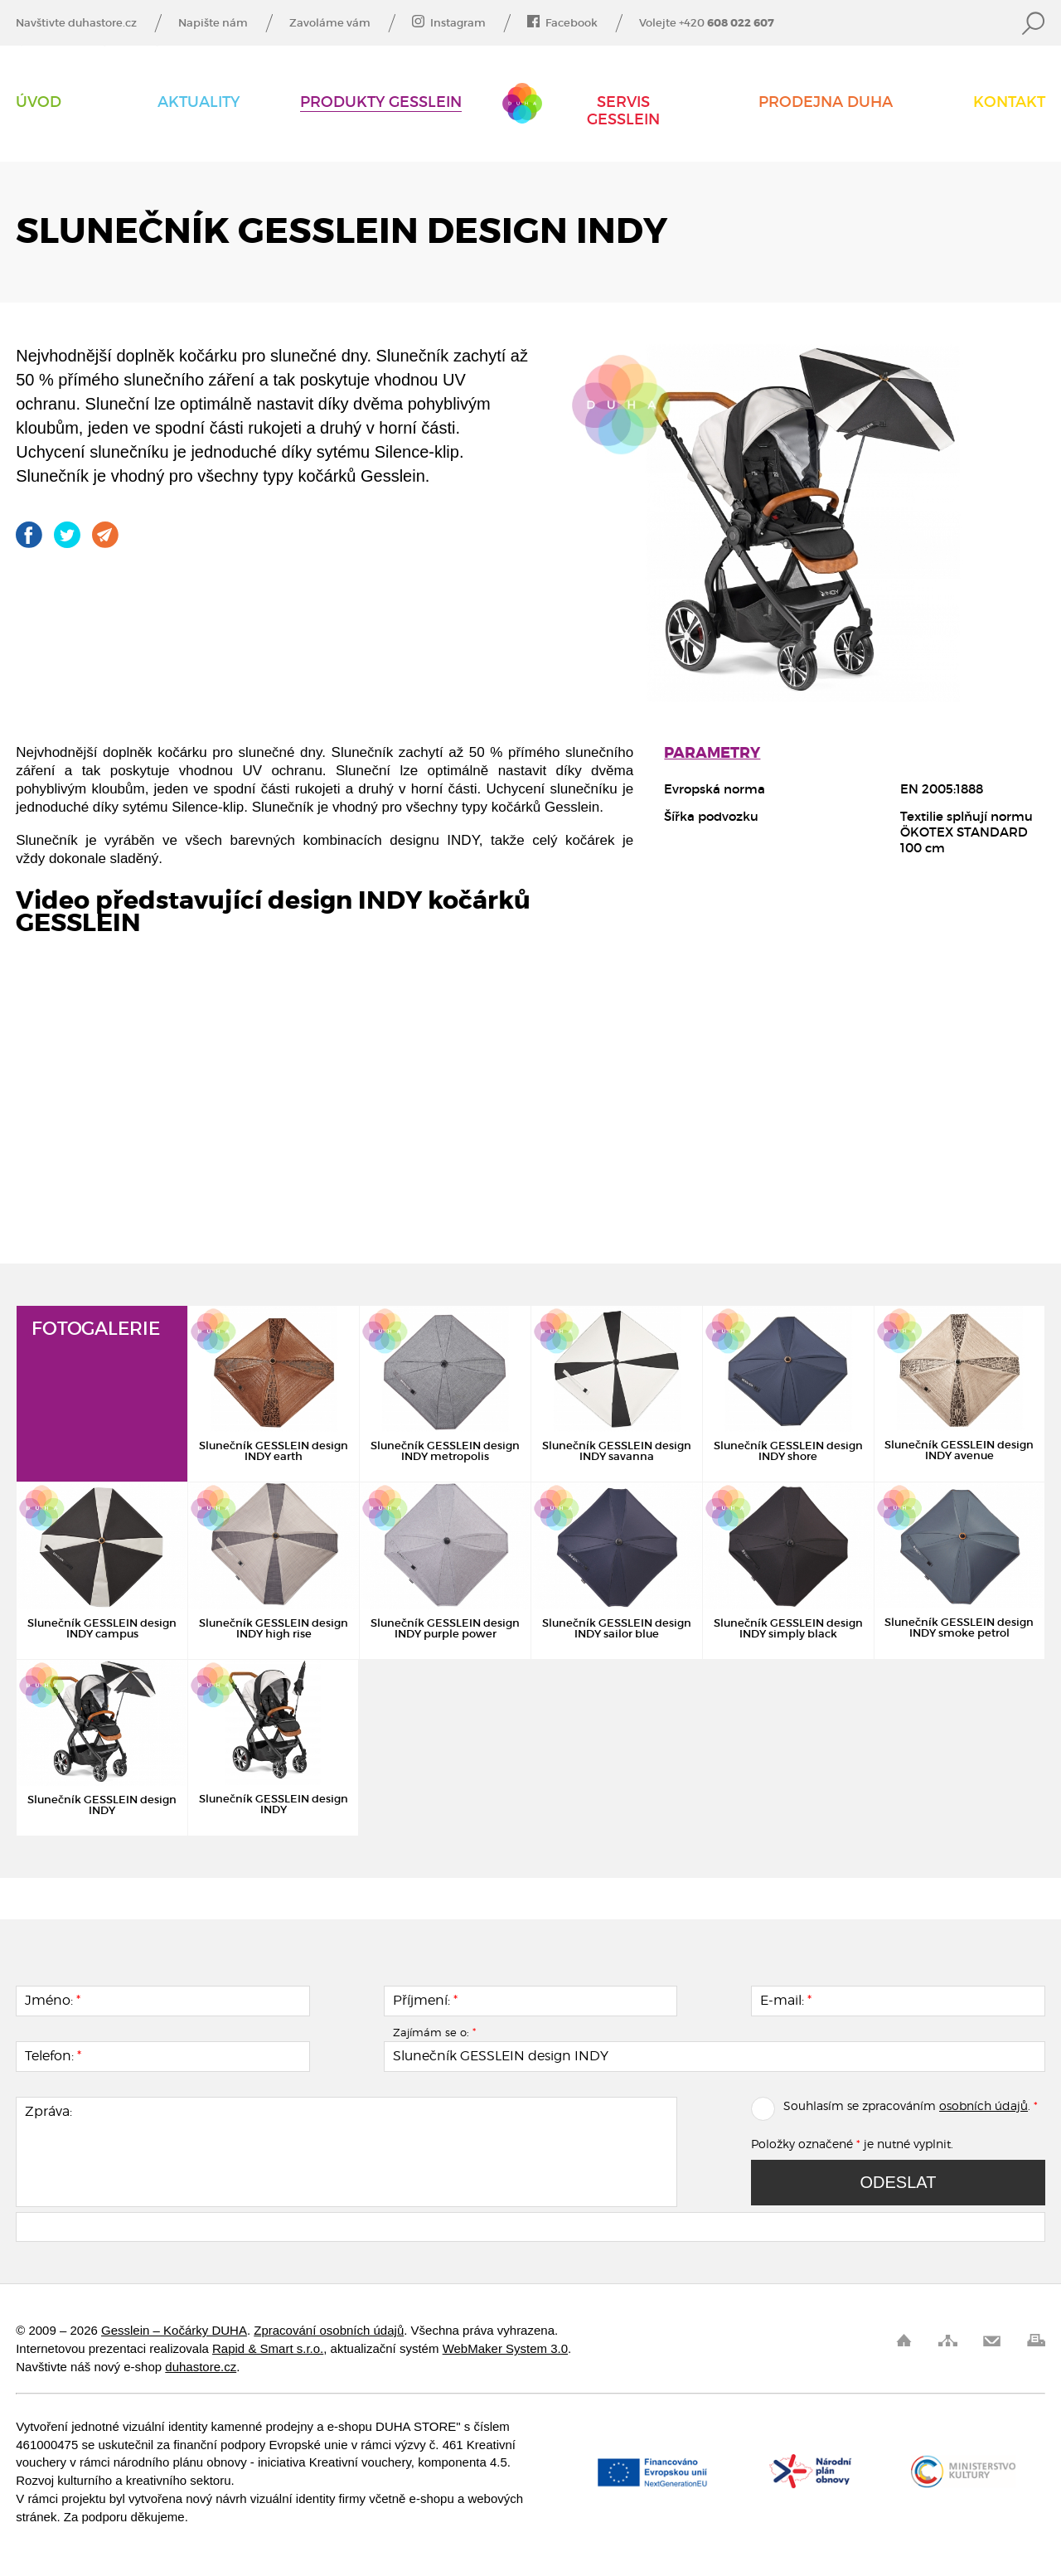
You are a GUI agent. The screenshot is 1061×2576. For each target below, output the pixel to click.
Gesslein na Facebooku (29, 535)
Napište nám (213, 23)
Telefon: (53, 2056)
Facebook (562, 23)
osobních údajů (983, 2105)
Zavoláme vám (330, 23)
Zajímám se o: (434, 2032)
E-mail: (785, 2000)
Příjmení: (425, 2000)
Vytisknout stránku (1035, 2340)
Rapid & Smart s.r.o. (267, 2348)
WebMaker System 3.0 (505, 2348)
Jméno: (52, 2000)
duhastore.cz (200, 2367)
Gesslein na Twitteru (67, 535)
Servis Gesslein (623, 111)
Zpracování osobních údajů (329, 2330)
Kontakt (1009, 102)
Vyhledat (1033, 23)
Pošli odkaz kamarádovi (105, 535)
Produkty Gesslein (381, 102)
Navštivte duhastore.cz (76, 23)
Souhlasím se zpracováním (843, 2105)
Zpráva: (48, 2111)
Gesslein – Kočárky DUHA (522, 103)
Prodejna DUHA (825, 102)
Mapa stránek (947, 2340)
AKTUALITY (198, 102)
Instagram (449, 23)
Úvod (38, 102)
